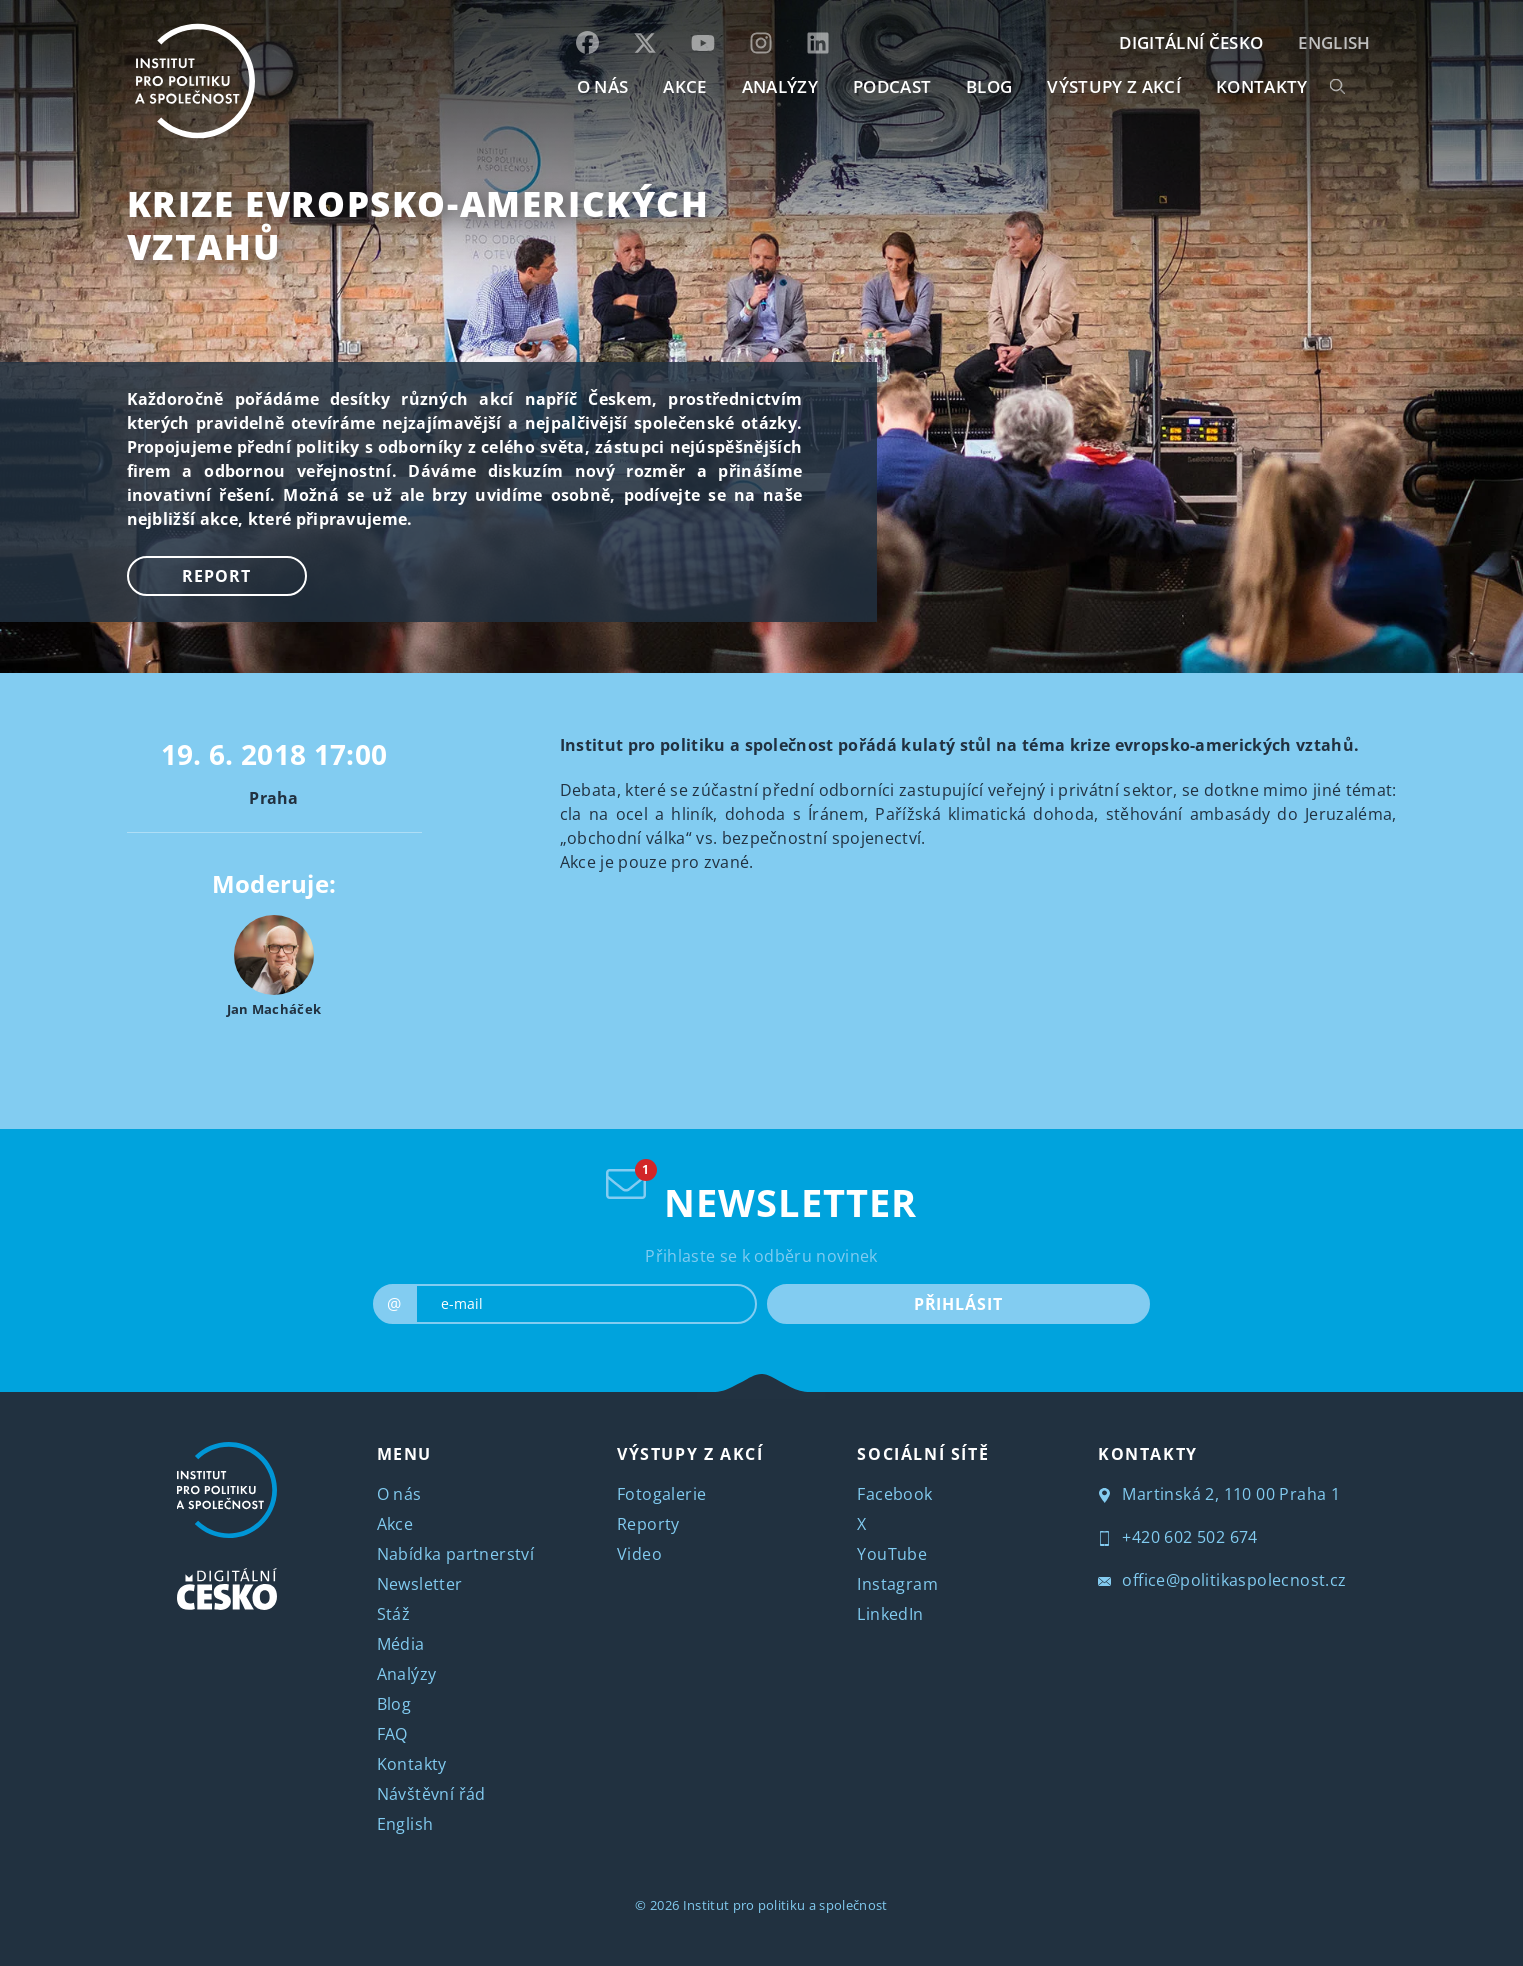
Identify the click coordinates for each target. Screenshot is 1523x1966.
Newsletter (420, 1584)
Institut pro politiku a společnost (785, 1905)
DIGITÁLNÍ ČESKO (1191, 42)
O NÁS (603, 86)
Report (216, 576)
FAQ (392, 1734)
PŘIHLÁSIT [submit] (958, 1304)
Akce (395, 1524)
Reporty (648, 1524)
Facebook (894, 1494)
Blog (394, 1704)
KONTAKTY (1262, 86)
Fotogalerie (661, 1494)
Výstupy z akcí (1113, 86)
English (1334, 42)
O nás (399, 1494)
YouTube (892, 1554)
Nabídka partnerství (456, 1554)
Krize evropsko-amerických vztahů (418, 225)
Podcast (892, 86)
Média (401, 1644)
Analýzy (780, 86)
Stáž (394, 1614)
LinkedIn (890, 1614)
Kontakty (412, 1764)
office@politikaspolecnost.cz (1222, 1580)
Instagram (897, 1584)
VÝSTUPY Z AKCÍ (690, 1454)
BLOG (989, 86)
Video (639, 1554)
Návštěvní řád (431, 1794)
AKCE (684, 86)
